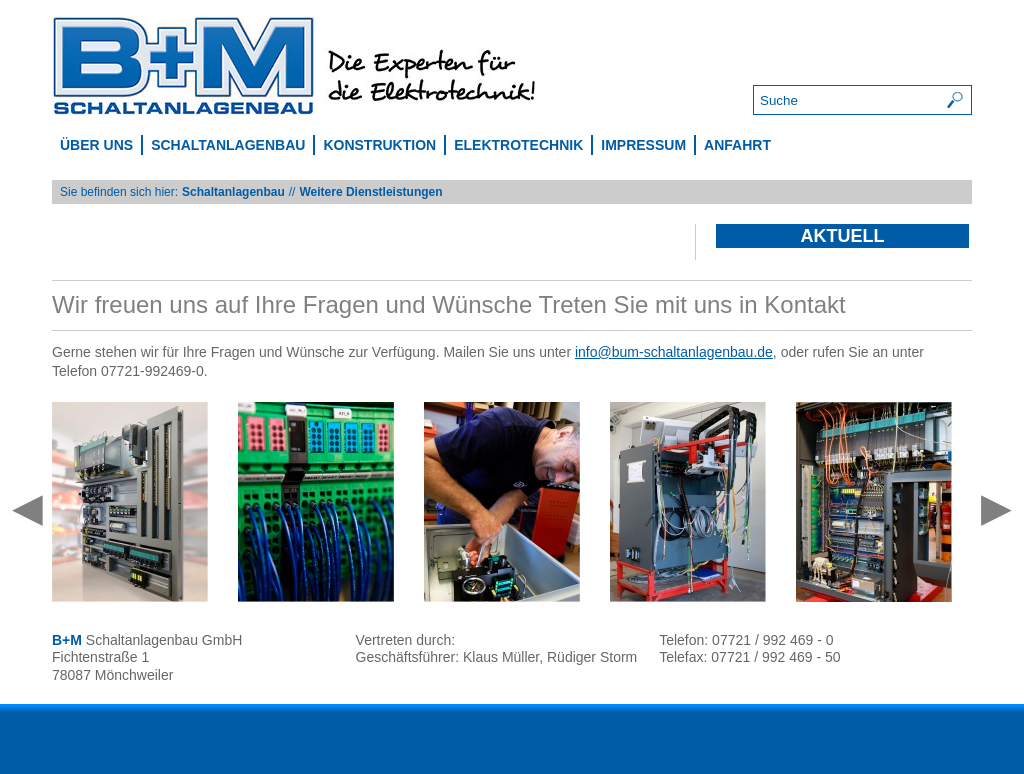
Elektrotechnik (518, 145)
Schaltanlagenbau (228, 145)
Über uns (96, 145)
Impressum (643, 145)
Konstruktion (379, 145)
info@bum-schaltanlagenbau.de (674, 352)
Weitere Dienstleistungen (370, 192)
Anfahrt (737, 145)
